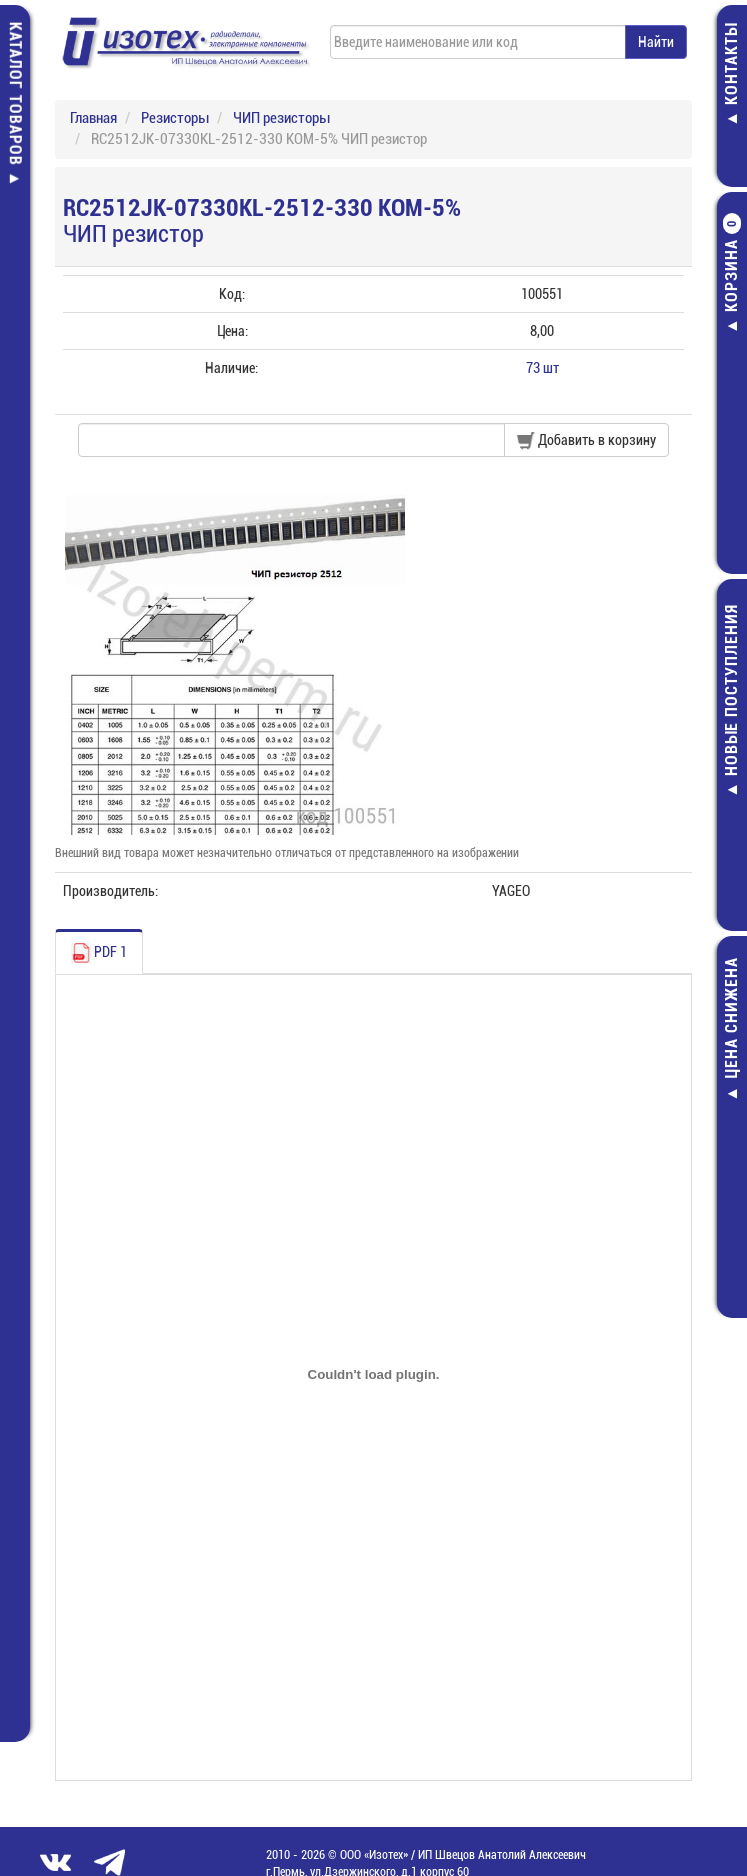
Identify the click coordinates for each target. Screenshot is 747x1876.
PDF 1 (99, 953)
